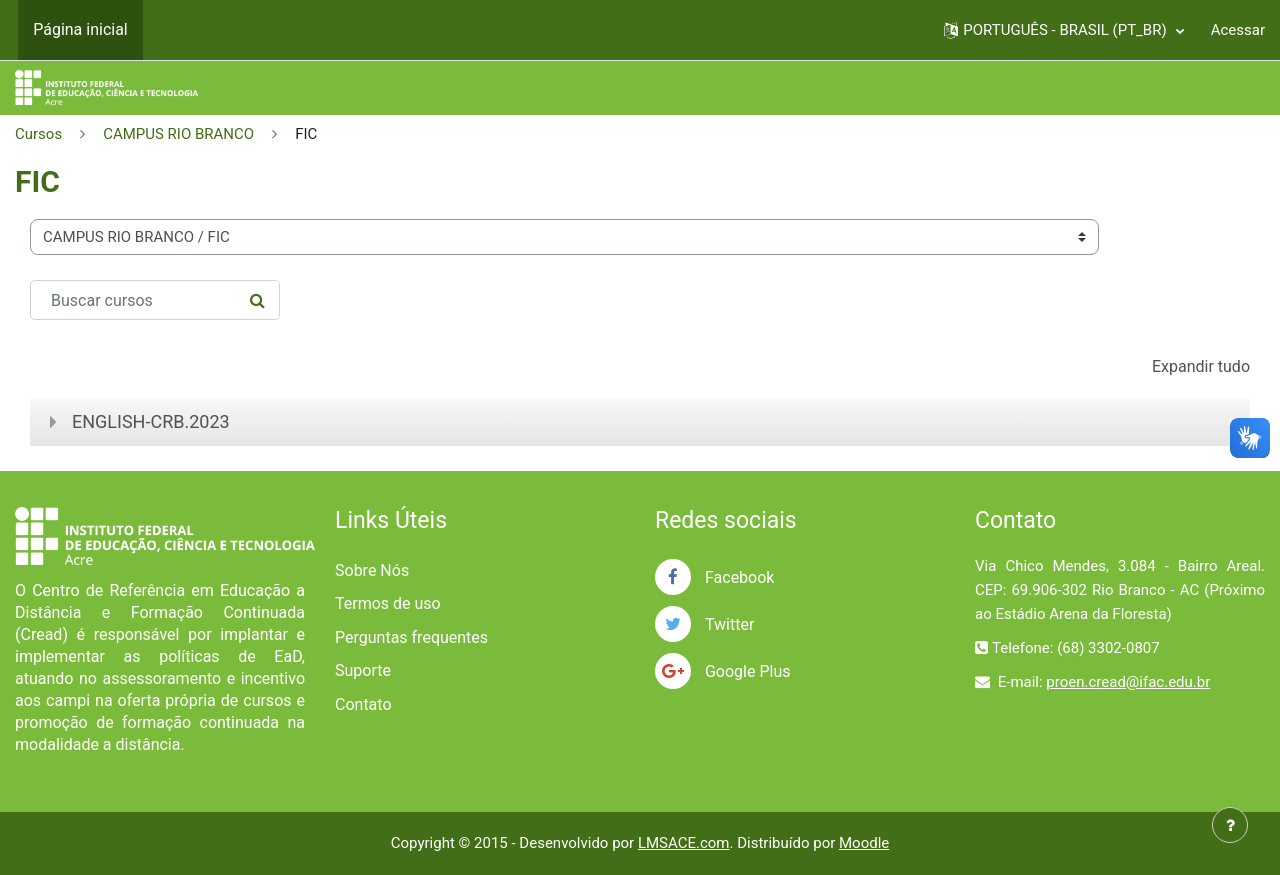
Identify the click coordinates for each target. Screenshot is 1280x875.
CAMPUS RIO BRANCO (178, 134)
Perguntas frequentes (411, 637)
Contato (363, 704)
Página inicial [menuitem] (80, 29)
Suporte (363, 670)
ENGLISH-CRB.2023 (151, 421)
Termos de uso (388, 603)
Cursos (38, 134)
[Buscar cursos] (155, 300)
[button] (1063, 30)
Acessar (1238, 30)
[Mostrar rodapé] (1230, 825)
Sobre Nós (372, 570)
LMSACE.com (684, 843)
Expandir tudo (1201, 366)
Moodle (864, 843)
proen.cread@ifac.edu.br (1128, 682)
